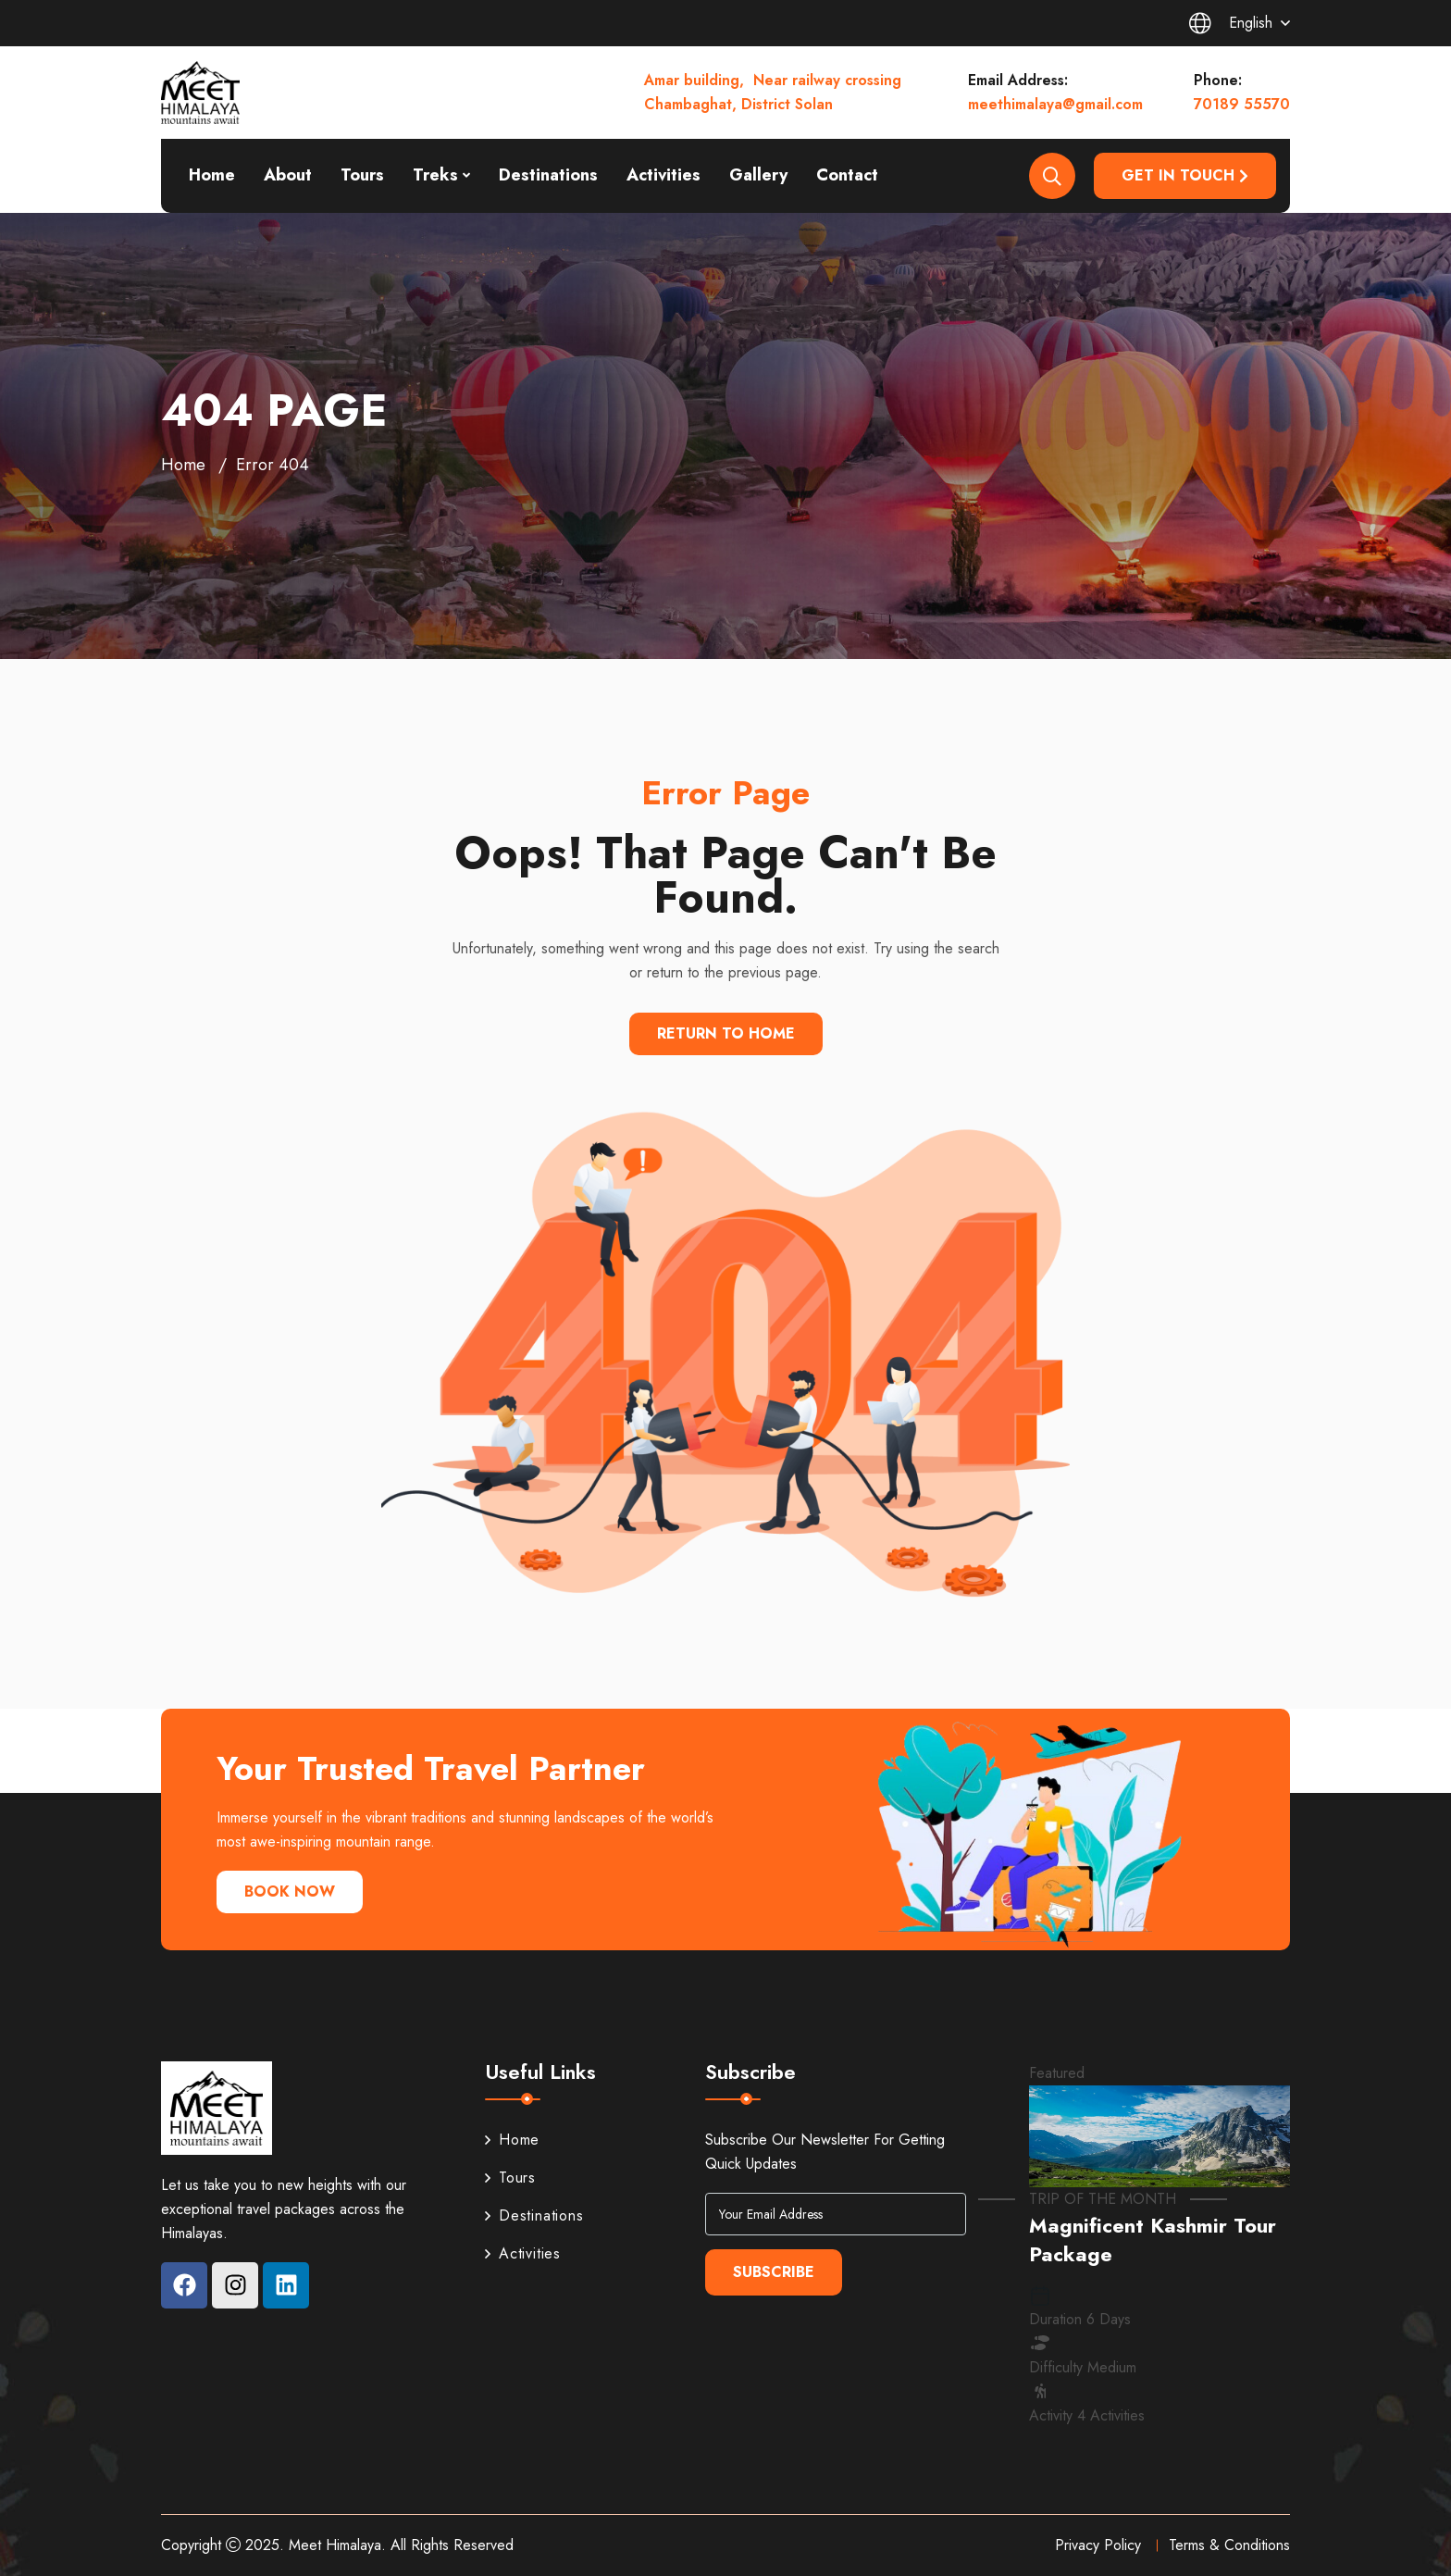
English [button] (1230, 23)
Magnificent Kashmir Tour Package (1152, 2239)
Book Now (289, 1891)
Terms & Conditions (1229, 2545)
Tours (362, 175)
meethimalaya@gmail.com (1055, 104)
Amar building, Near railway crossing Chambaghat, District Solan (772, 92)
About (288, 175)
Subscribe (773, 2272)
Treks (435, 175)
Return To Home (726, 1033)
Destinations (548, 175)
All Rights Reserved (452, 2545)
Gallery (758, 175)
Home (212, 175)
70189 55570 (1242, 104)
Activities (663, 175)
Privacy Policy (1098, 2545)
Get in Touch (1185, 175)
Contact (847, 175)
